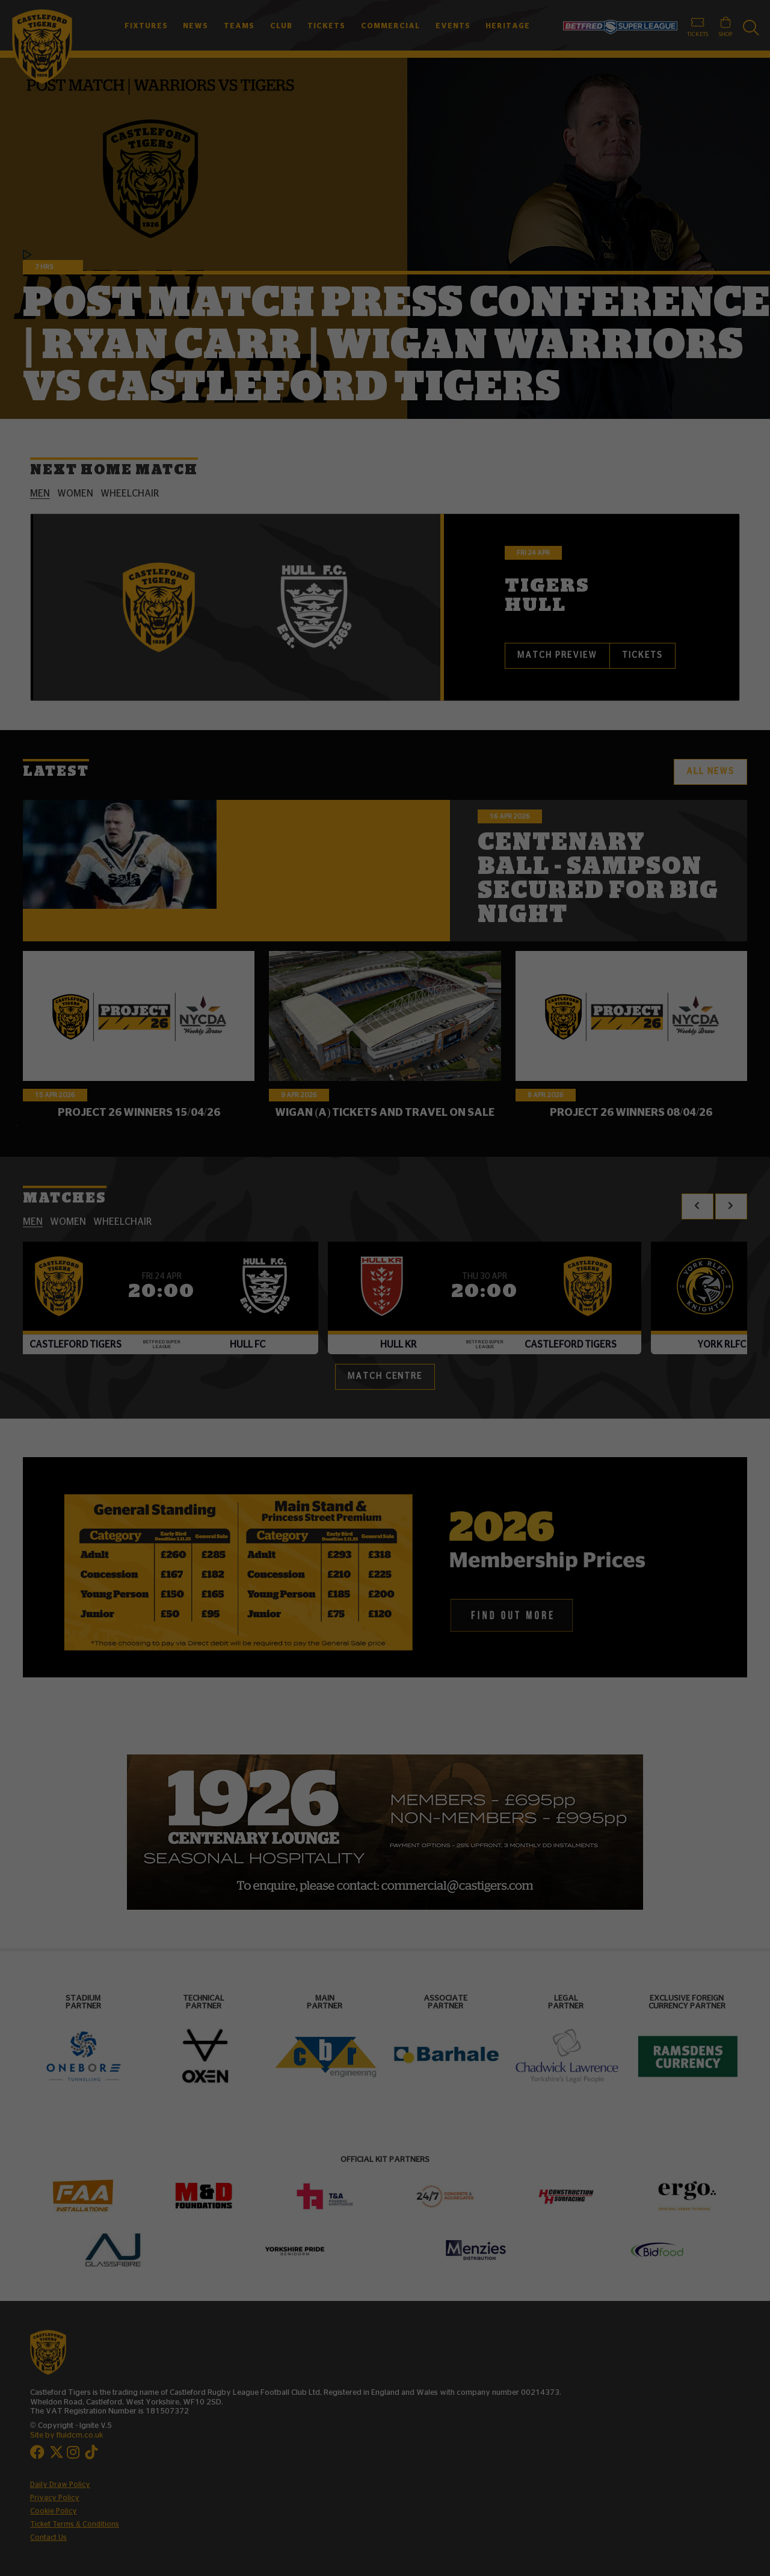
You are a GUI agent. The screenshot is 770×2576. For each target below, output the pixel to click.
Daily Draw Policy (60, 2484)
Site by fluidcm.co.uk (66, 2435)
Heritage (507, 25)
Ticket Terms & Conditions (74, 2524)
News (195, 25)
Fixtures (146, 25)
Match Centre (385, 1376)
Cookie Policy (53, 2511)
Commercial (390, 25)
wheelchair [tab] (129, 493)
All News (710, 771)
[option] (385, 1832)
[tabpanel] (385, 607)
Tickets (326, 25)
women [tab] (75, 493)
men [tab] (40, 493)
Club (281, 25)
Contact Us (48, 2537)
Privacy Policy (54, 2497)
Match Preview (557, 655)
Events (453, 25)
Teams (239, 25)
